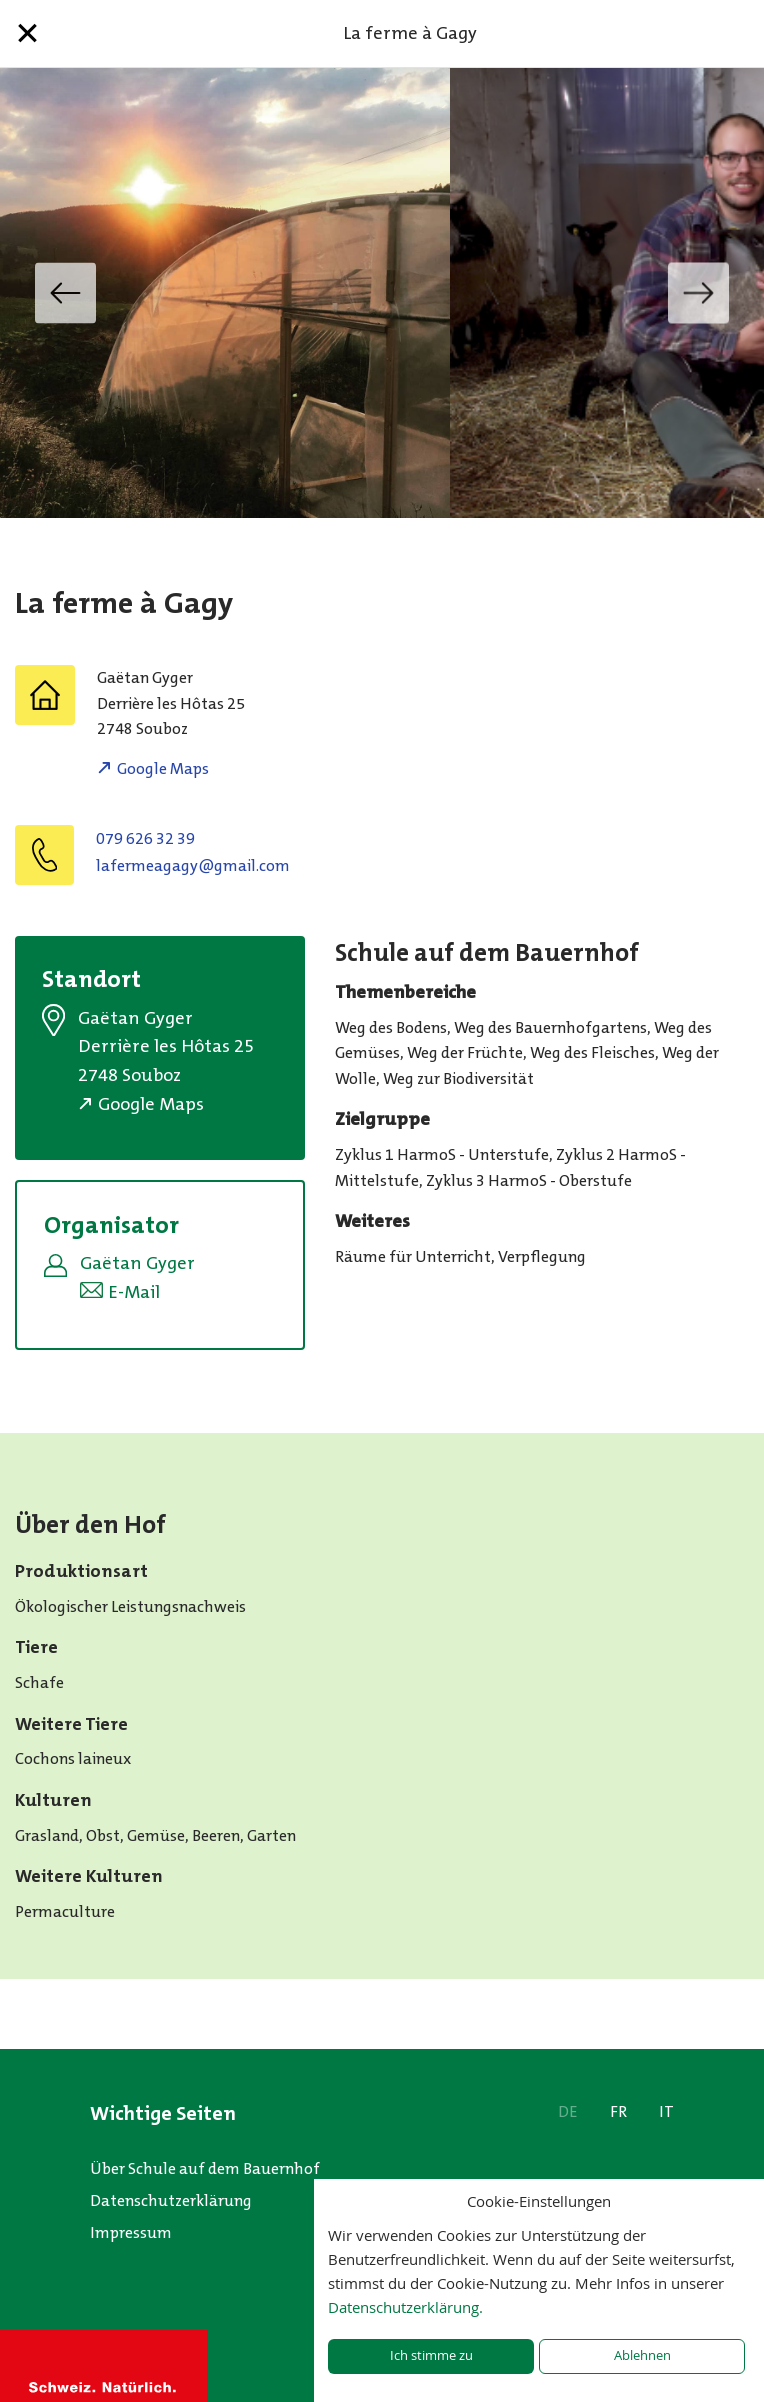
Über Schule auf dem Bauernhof (205, 2168)
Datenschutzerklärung (171, 2200)
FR (618, 2111)
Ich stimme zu (431, 2355)
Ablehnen (642, 2355)
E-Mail (134, 1292)
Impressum (131, 2232)
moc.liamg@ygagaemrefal (193, 865)
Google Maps (163, 768)
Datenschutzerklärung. (405, 2307)
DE (568, 2111)
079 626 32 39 (145, 838)
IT (666, 2111)
